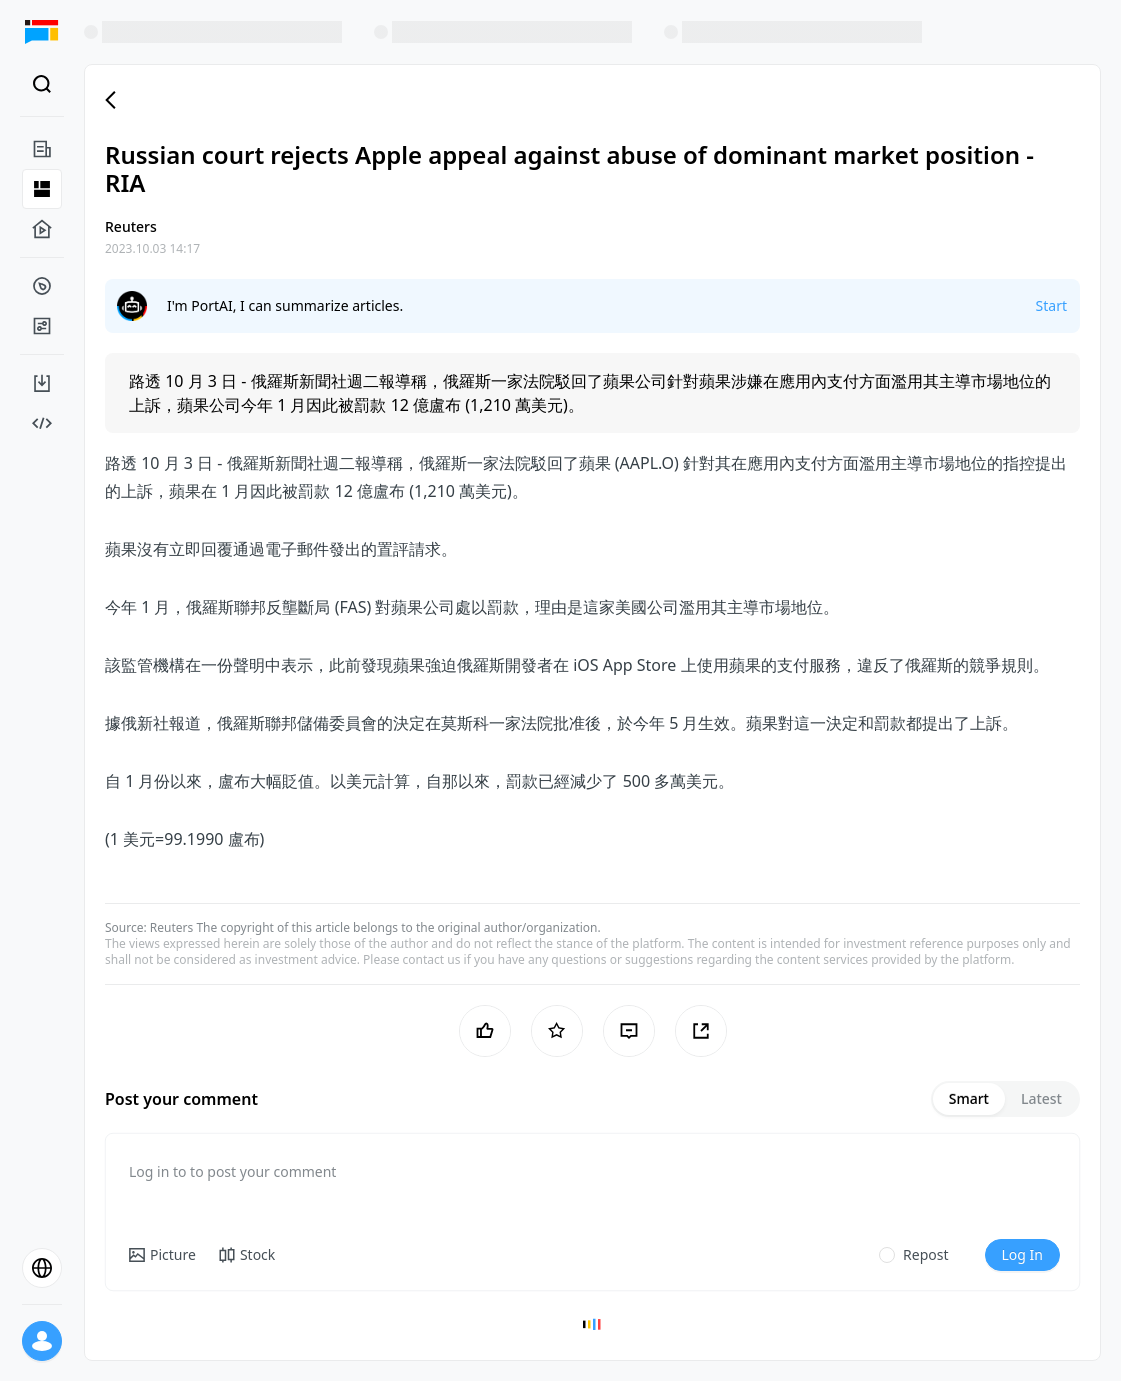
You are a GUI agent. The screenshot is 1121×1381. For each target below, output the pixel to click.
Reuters (171, 927)
